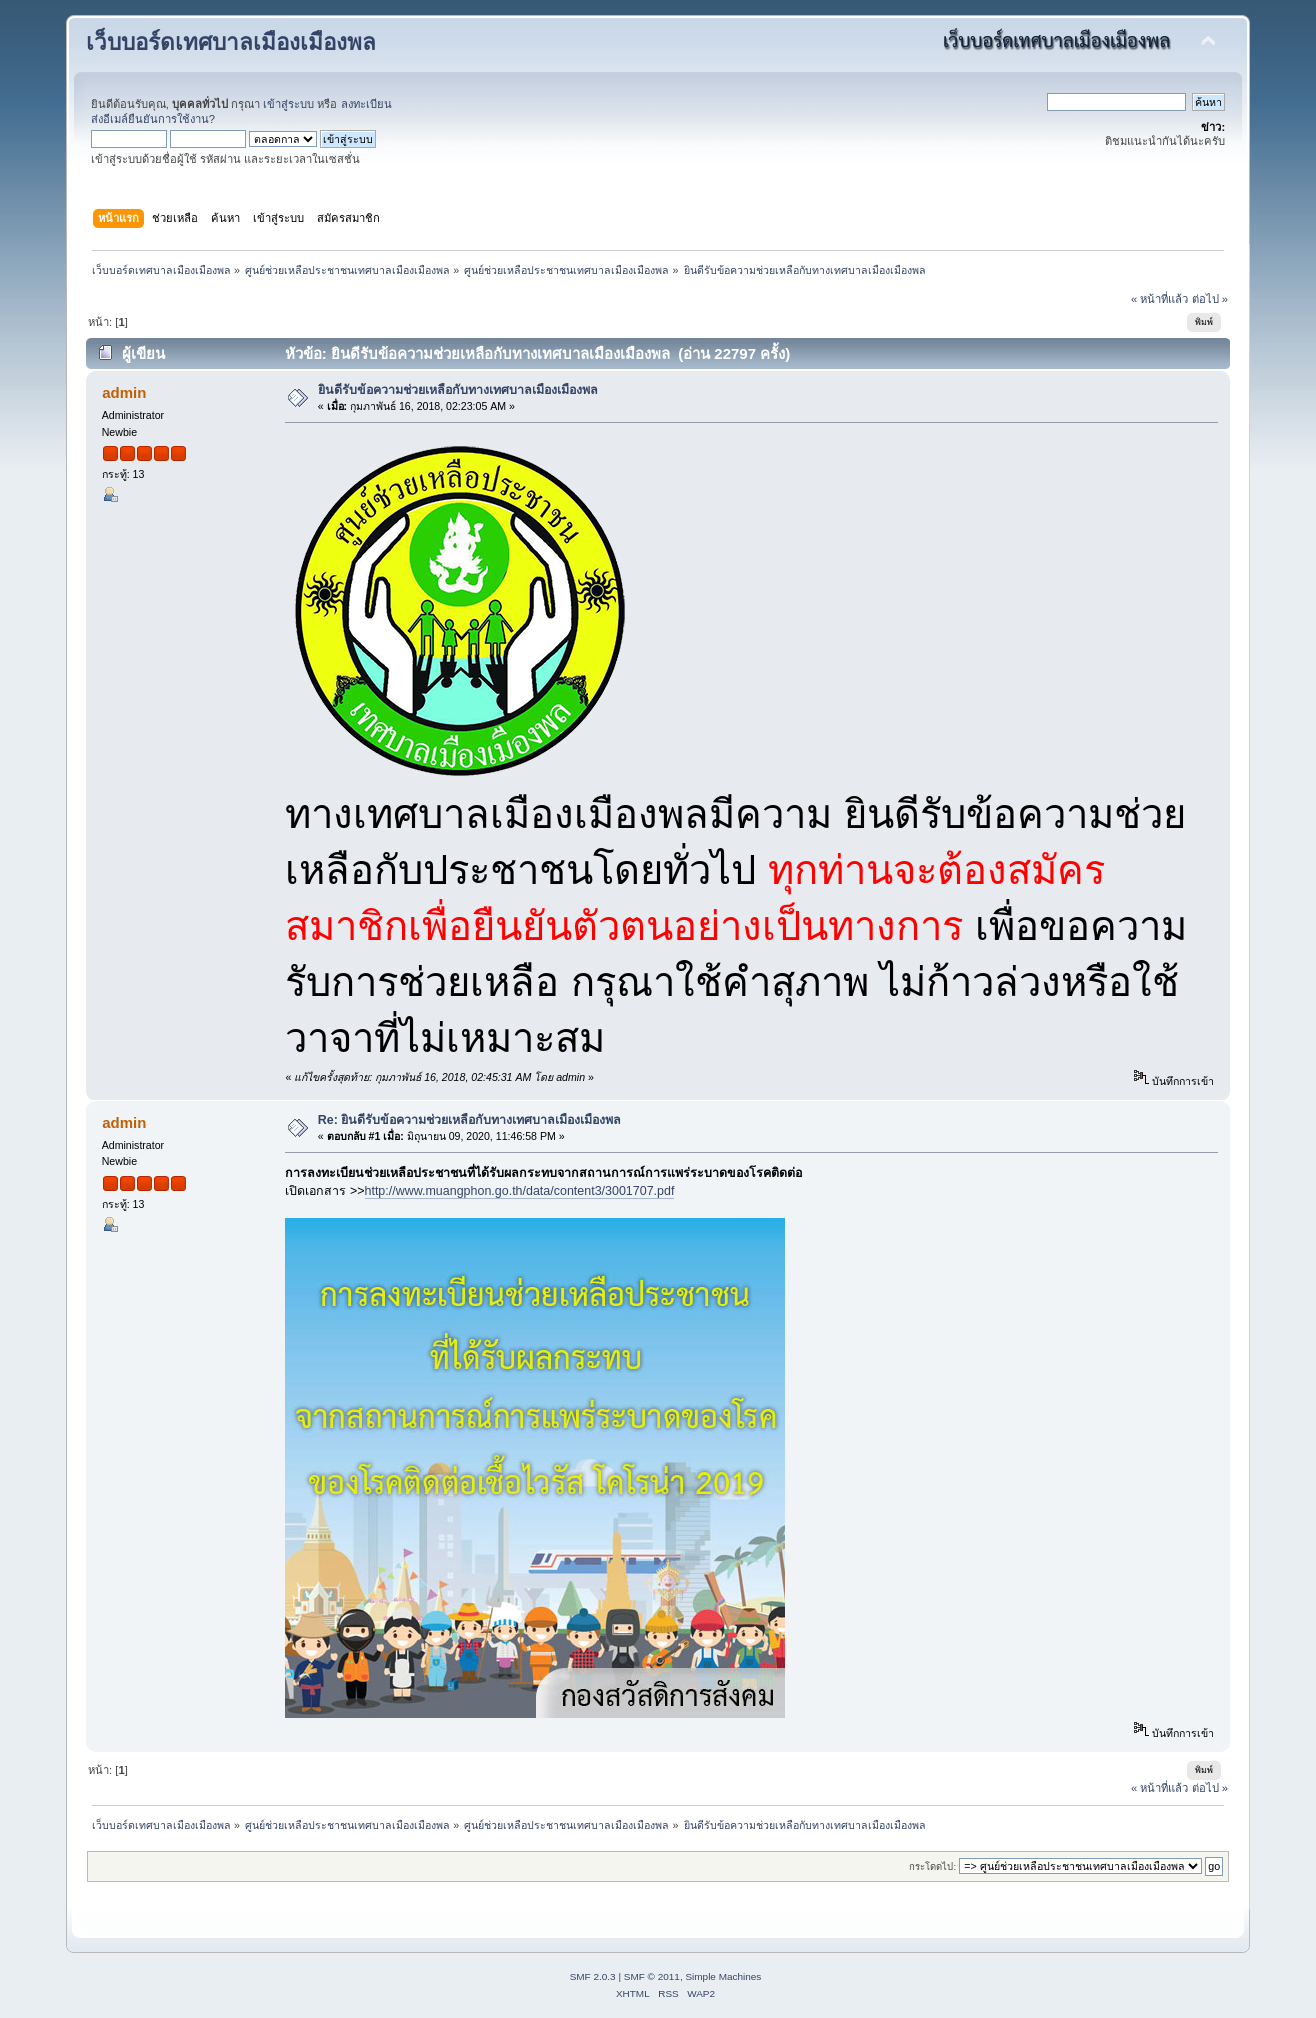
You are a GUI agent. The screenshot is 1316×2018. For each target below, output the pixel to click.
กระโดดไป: (932, 1866)
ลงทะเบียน (366, 104)
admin (124, 392)
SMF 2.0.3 (593, 1976)
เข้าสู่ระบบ (288, 104)
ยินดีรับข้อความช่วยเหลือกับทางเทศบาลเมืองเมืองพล (458, 390)
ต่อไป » (1210, 299)
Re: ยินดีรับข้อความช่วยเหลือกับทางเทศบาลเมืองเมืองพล (470, 1120)
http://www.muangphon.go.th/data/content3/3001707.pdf (520, 1191)
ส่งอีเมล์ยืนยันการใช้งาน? (153, 119)
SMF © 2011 (652, 1976)
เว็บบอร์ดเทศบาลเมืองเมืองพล (231, 42)
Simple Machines (723, 1976)
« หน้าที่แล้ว (1159, 299)
